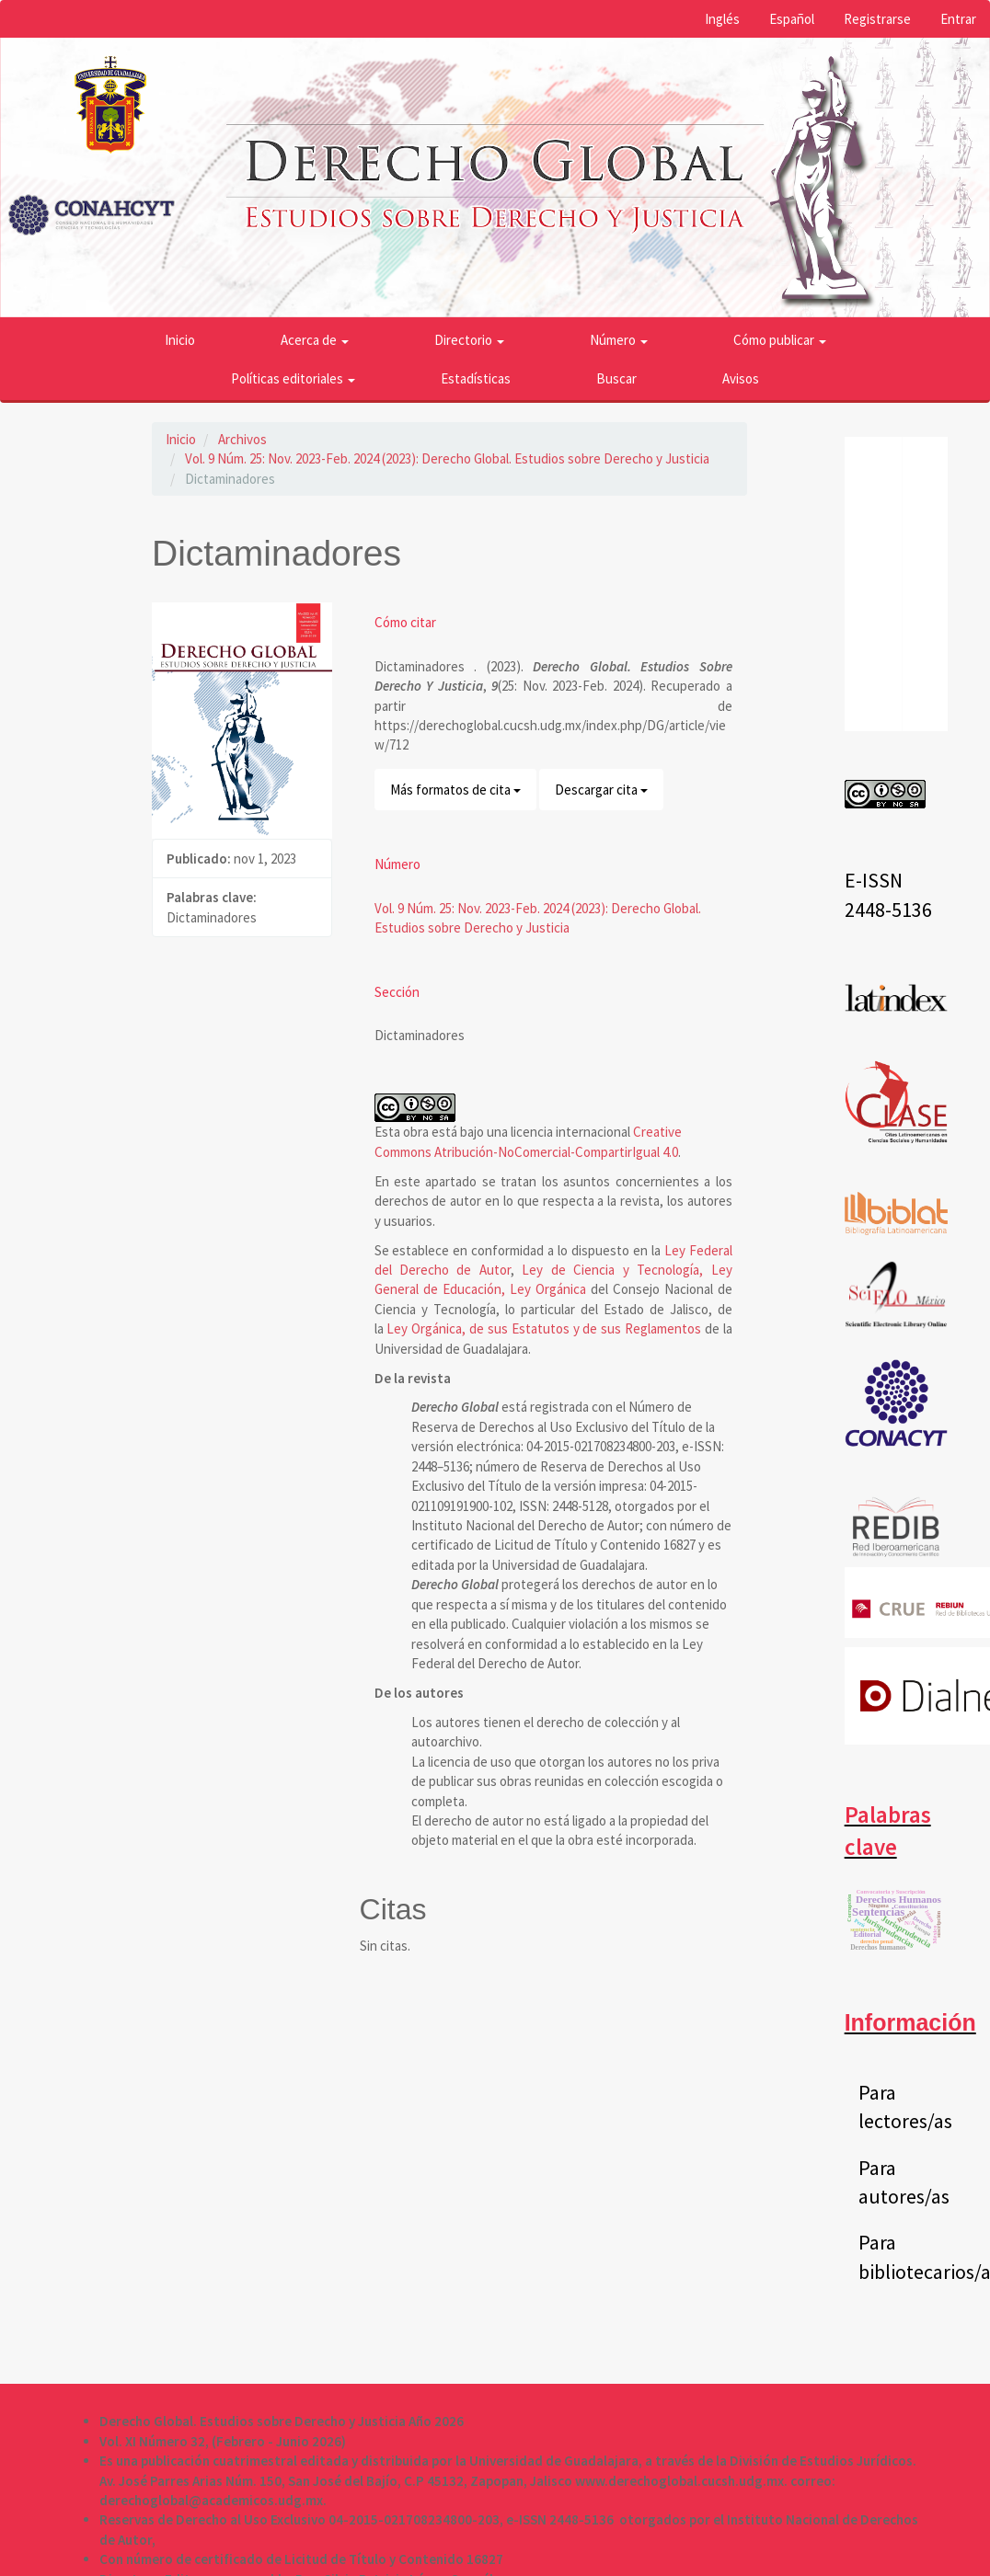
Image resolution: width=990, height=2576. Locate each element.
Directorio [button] (469, 340)
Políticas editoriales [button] (293, 378)
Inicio (180, 340)
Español (791, 19)
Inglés (722, 19)
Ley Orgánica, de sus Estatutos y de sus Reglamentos (543, 1328)
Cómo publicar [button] (779, 340)
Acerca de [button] (315, 340)
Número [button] (619, 340)
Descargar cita (601, 789)
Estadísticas (476, 378)
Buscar (616, 378)
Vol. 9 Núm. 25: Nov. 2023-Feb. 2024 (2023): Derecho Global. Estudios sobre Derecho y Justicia (447, 458)
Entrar (958, 19)
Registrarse (877, 19)
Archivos (242, 439)
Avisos (740, 378)
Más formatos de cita (455, 789)
